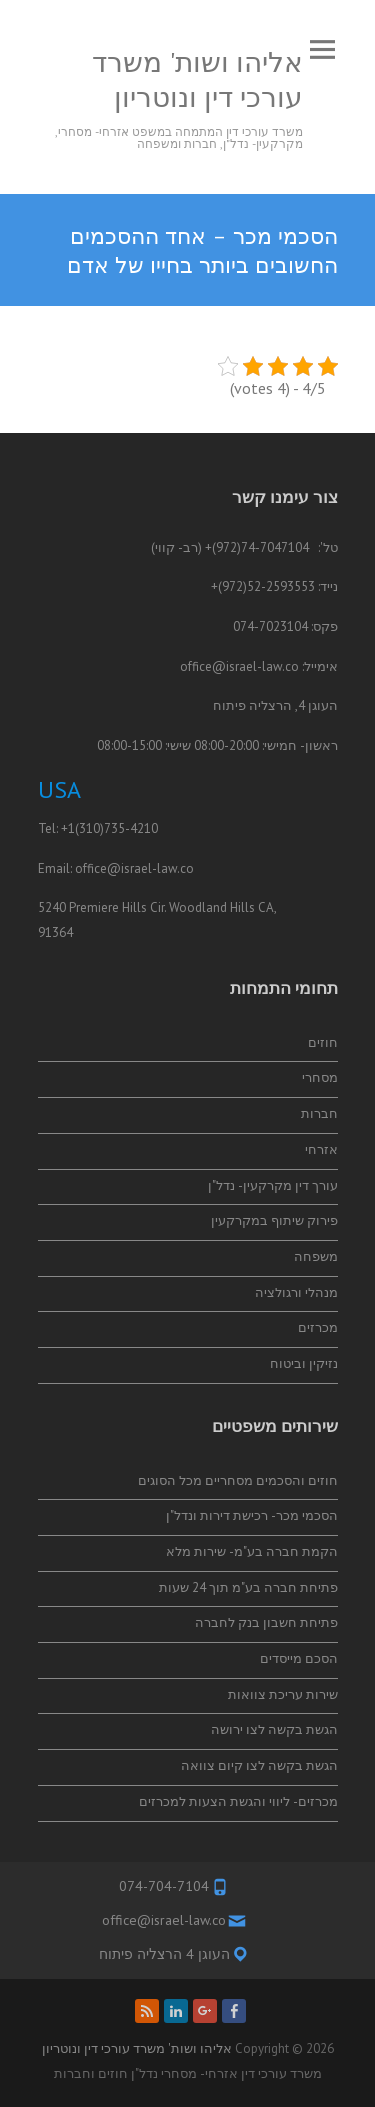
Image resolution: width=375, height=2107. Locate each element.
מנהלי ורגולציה (296, 1292)
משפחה (316, 1256)
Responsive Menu (323, 49)
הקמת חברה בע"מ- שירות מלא (252, 1551)
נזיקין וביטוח (304, 1363)
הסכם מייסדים (299, 1658)
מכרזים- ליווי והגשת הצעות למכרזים (238, 1801)
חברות (319, 1113)
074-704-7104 (164, 1886)
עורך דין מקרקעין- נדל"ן (273, 1185)
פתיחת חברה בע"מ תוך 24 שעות (248, 1587)
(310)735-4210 (116, 828)
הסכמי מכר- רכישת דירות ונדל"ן (252, 1515)
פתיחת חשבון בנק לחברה (266, 1622)
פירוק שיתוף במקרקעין (274, 1220)
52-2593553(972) (266, 586)
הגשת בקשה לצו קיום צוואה (259, 1765)
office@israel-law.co (239, 666)
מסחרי (320, 1077)
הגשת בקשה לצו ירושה (274, 1729)
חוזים (323, 1042)
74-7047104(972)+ (257, 547)
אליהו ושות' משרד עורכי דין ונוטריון (197, 79)
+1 (68, 828)
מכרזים (318, 1327)
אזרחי (321, 1149)
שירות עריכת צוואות (283, 1694)
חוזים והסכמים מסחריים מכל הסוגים (238, 1480)
